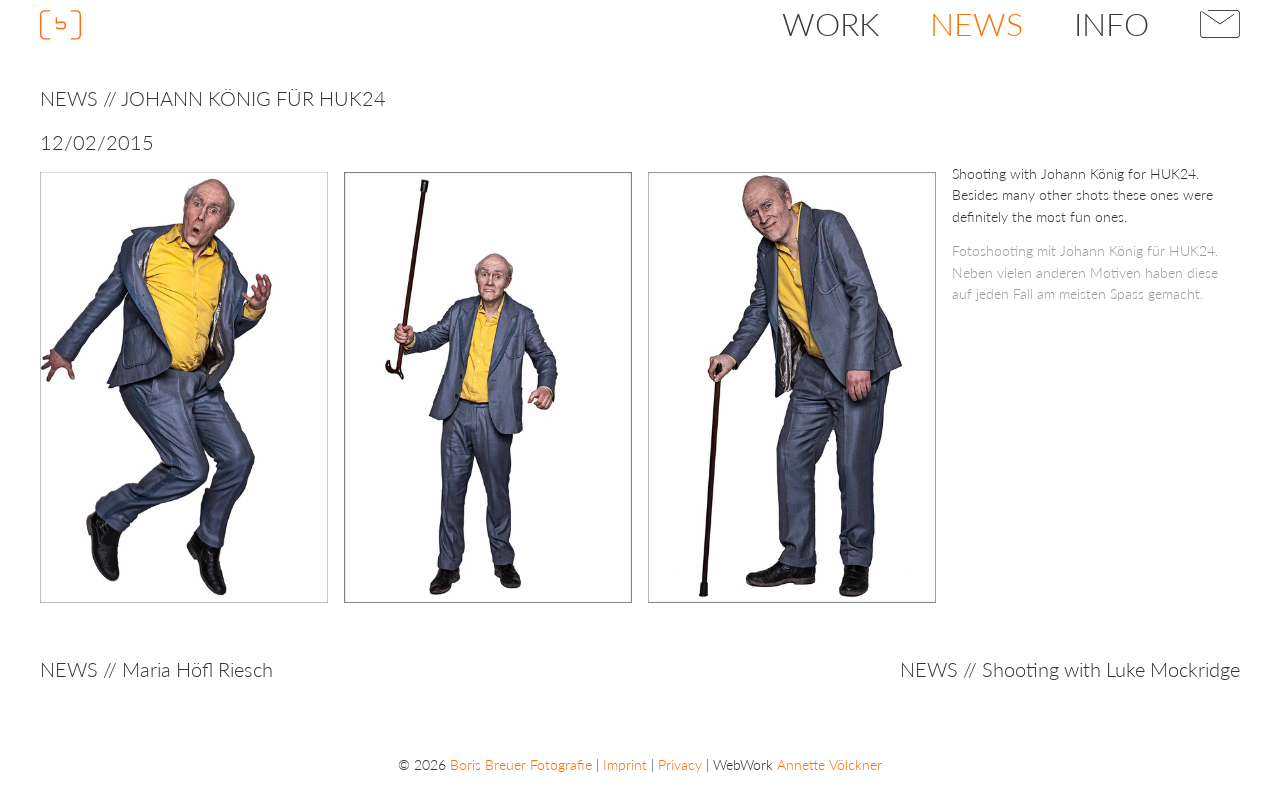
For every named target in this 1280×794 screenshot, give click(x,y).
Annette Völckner (829, 764)
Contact (1220, 24)
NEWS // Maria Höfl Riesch (156, 669)
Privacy (680, 764)
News (976, 23)
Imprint (625, 764)
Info (1111, 23)
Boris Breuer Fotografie (521, 764)
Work (830, 23)
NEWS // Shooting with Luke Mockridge (1070, 669)
